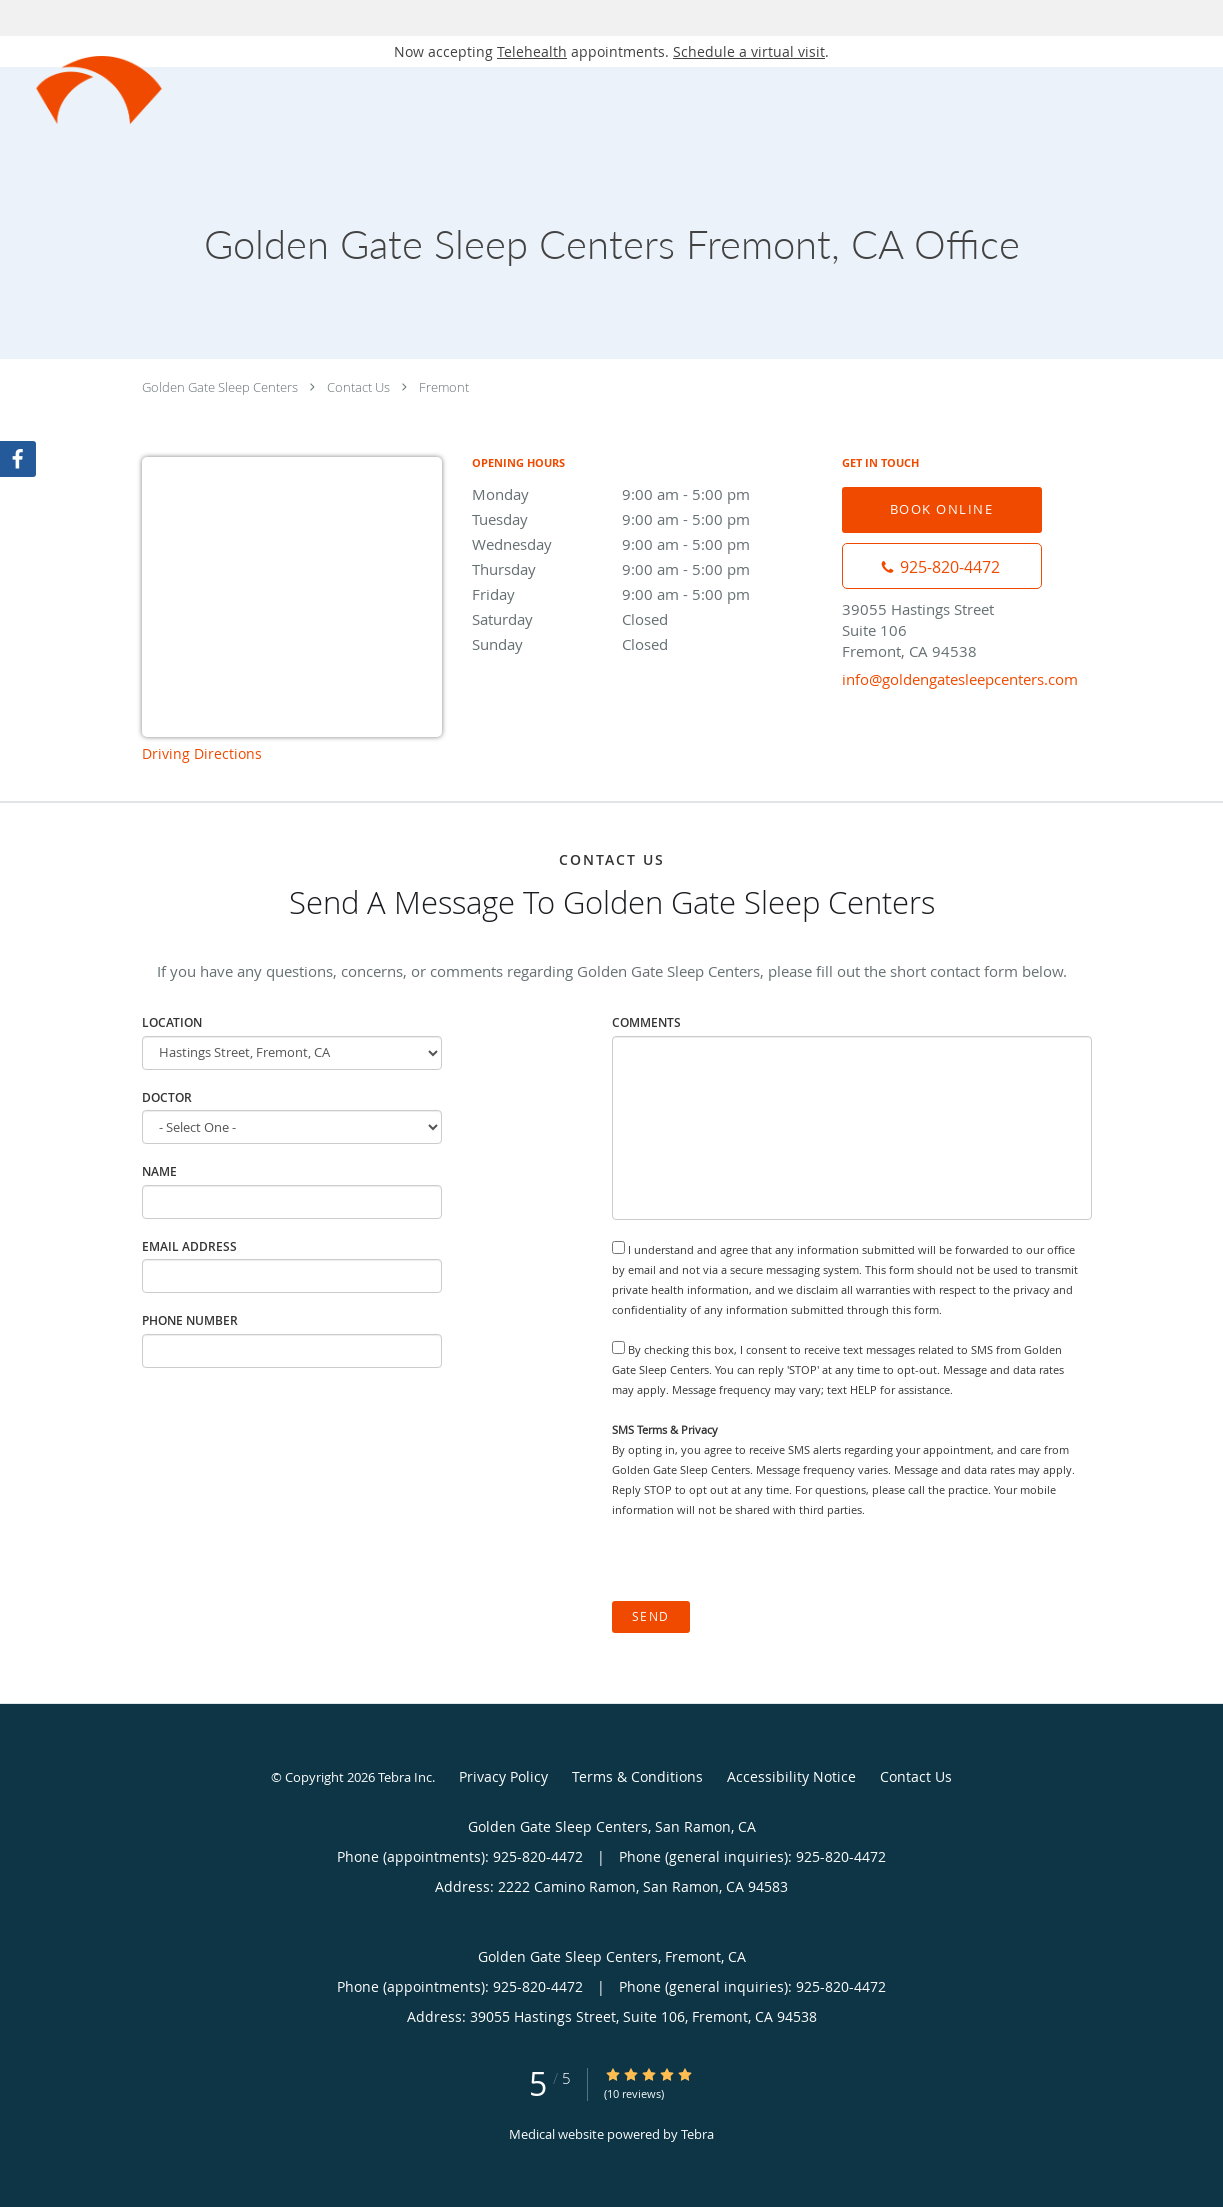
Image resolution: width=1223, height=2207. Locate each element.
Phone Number (190, 1320)
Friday (647, 594)
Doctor (167, 1097)
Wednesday (647, 544)
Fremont (444, 387)
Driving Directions (202, 753)
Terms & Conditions (637, 1776)
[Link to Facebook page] (18, 459)
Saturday (647, 619)
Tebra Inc (405, 1777)
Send (651, 1616)
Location (172, 1022)
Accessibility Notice (791, 1776)
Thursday (647, 569)
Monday (647, 494)
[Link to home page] (82, 90)
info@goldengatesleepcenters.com (960, 679)
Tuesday (647, 519)
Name (159, 1171)
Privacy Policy (503, 1776)
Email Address (189, 1246)
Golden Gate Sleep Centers (220, 387)
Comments (646, 1022)
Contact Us (358, 387)
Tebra (697, 2134)
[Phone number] (942, 566)
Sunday (647, 644)
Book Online (942, 509)
